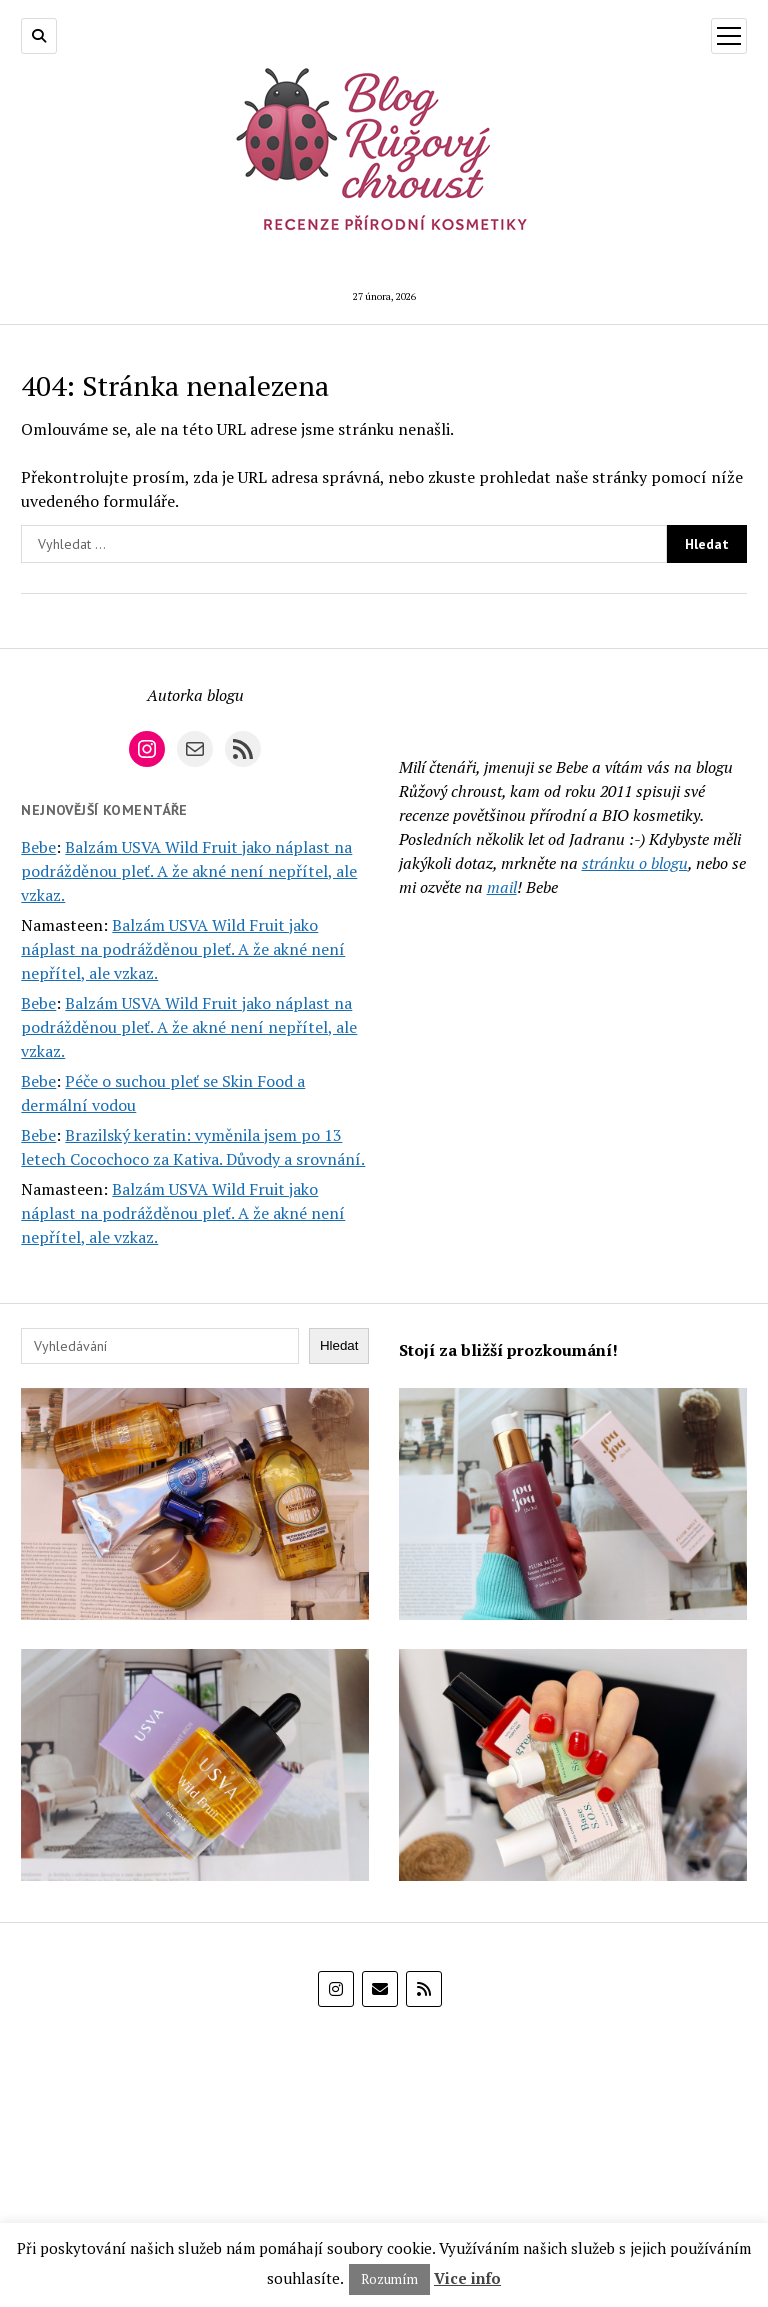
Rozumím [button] (389, 2279)
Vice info (467, 2278)
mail (502, 887)
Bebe (38, 847)
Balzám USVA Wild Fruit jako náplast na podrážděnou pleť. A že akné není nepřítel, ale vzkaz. (189, 871)
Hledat (339, 1345)
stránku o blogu (635, 863)
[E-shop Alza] (384, 2130)
